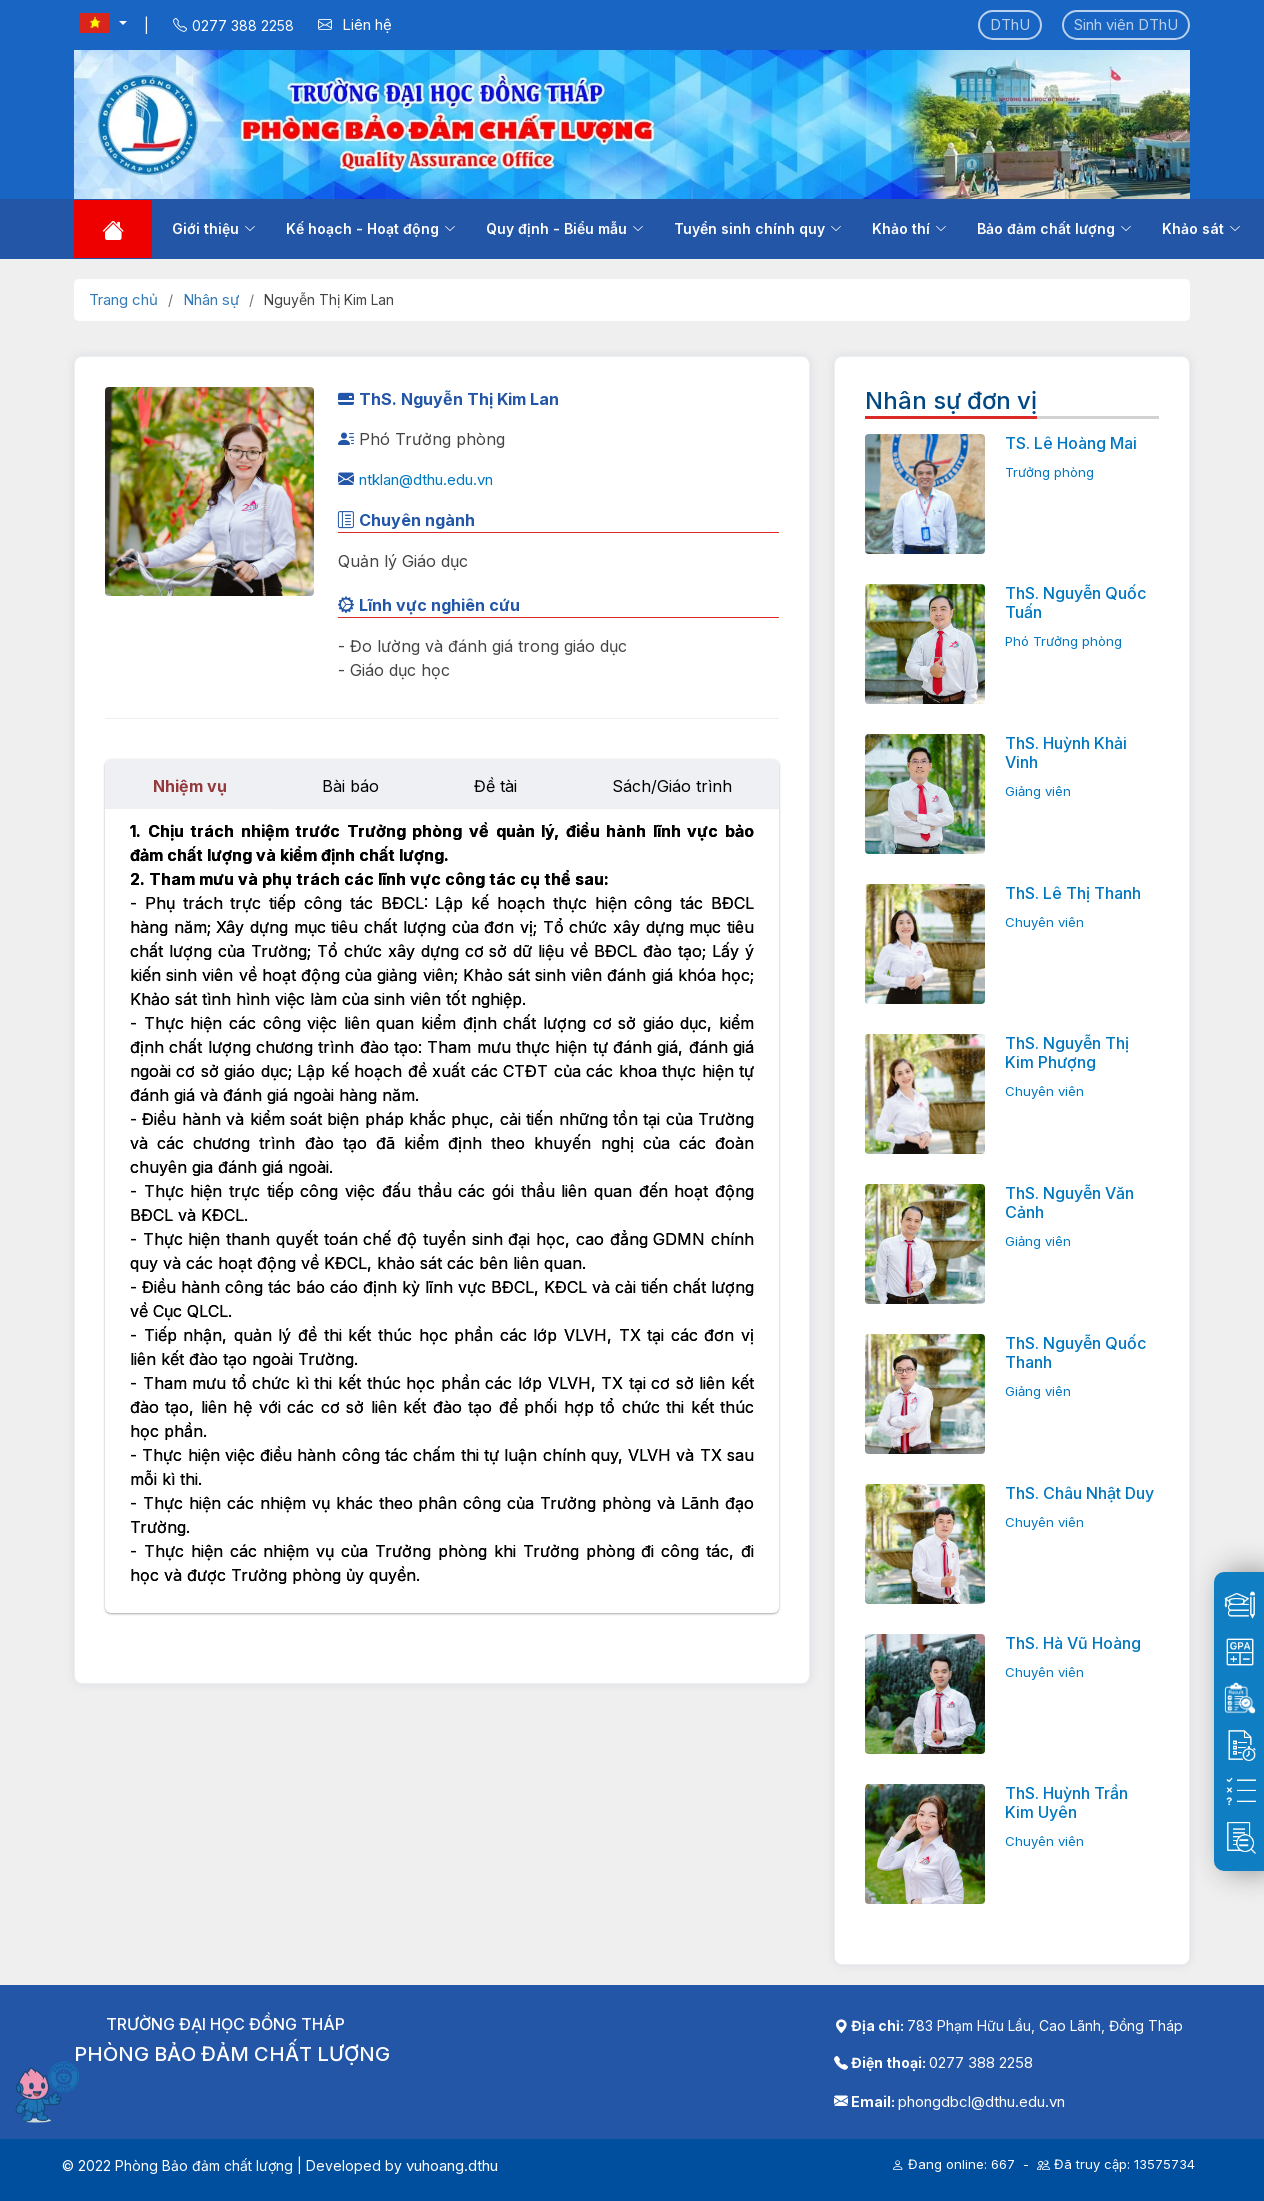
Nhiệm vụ (190, 786)
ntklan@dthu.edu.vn (426, 479)
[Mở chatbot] (50, 2091)
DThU (1010, 24)
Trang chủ (123, 299)
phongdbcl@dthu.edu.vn (981, 2101)
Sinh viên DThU (1126, 24)
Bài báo (350, 786)
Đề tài (495, 786)
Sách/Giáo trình (672, 786)
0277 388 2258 (981, 2062)
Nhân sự (211, 299)
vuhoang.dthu (452, 2165)
